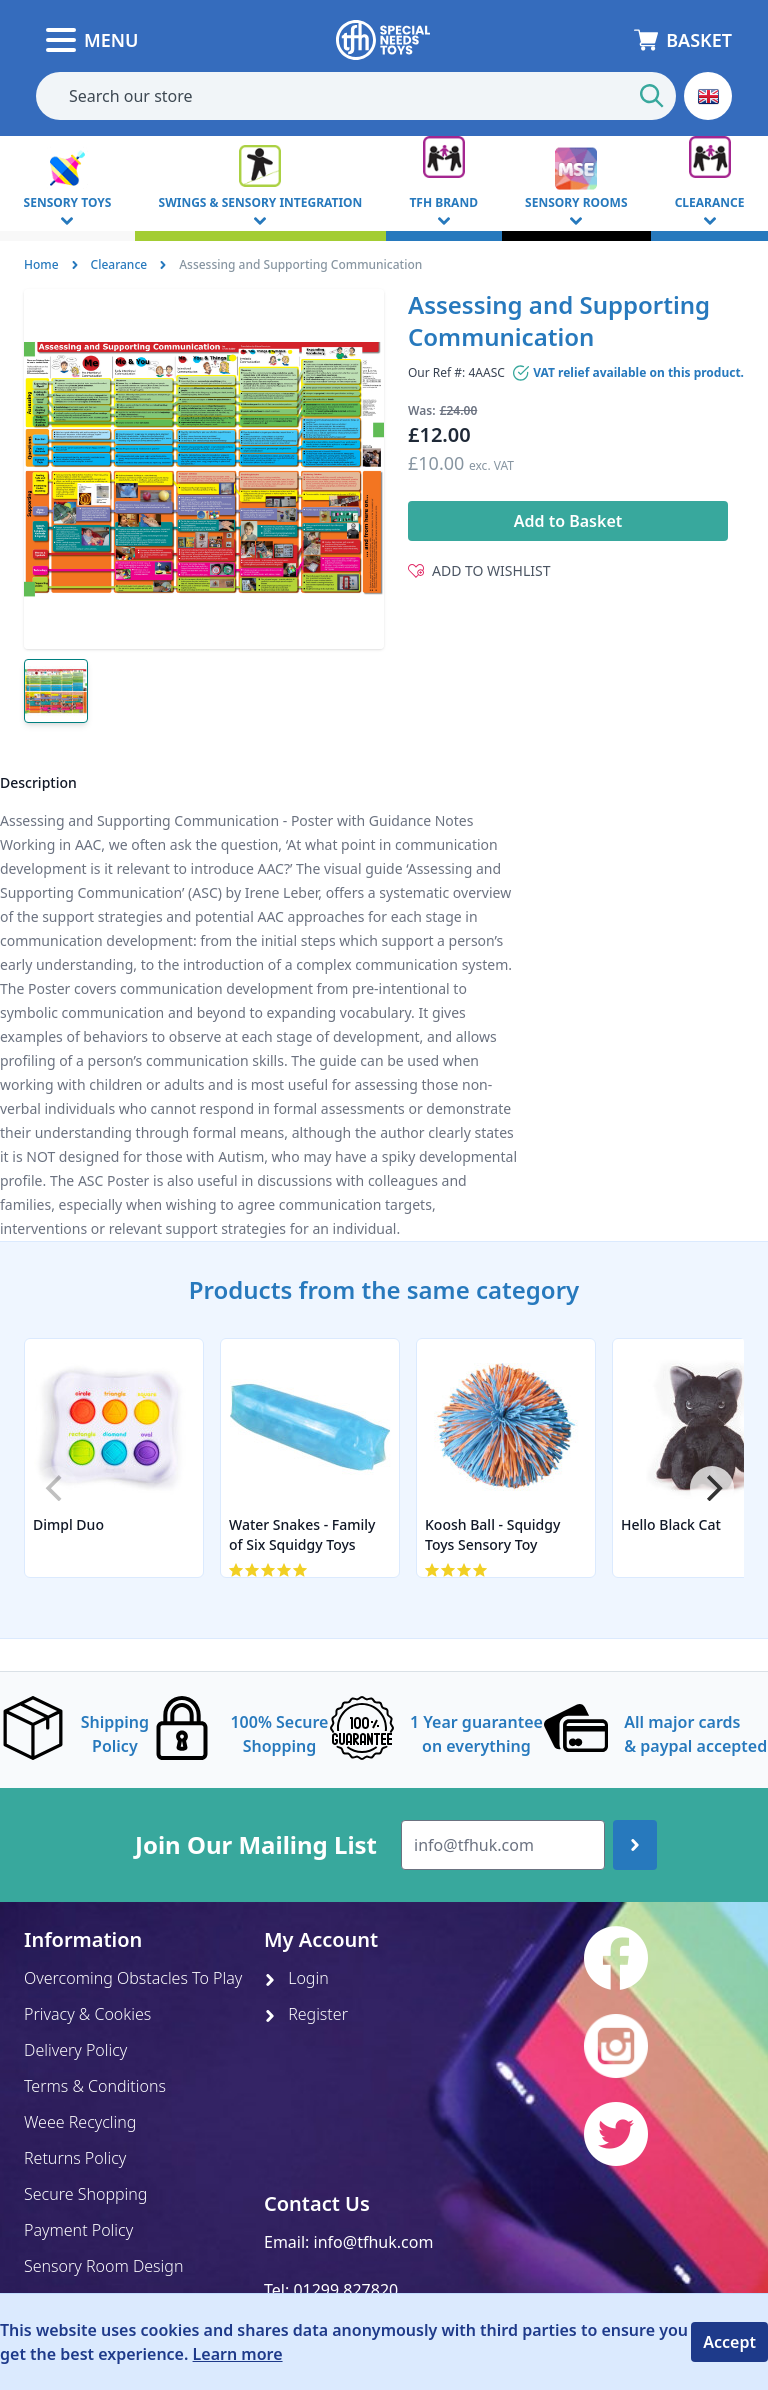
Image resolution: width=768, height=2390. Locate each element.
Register (306, 2014)
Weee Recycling (80, 2122)
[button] (708, 96)
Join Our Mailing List (256, 1845)
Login (296, 1978)
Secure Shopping (85, 2194)
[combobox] (356, 96)
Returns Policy (75, 2158)
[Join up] (635, 1845)
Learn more (238, 2354)
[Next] (712, 1488)
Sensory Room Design (103, 2266)
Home (41, 264)
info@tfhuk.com (374, 2242)
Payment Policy (78, 2230)
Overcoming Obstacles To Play (133, 1978)
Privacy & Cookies (87, 2014)
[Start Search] (652, 96)
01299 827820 (345, 2290)
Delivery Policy (75, 2050)
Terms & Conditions (95, 2086)
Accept (729, 2342)
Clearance (119, 264)
